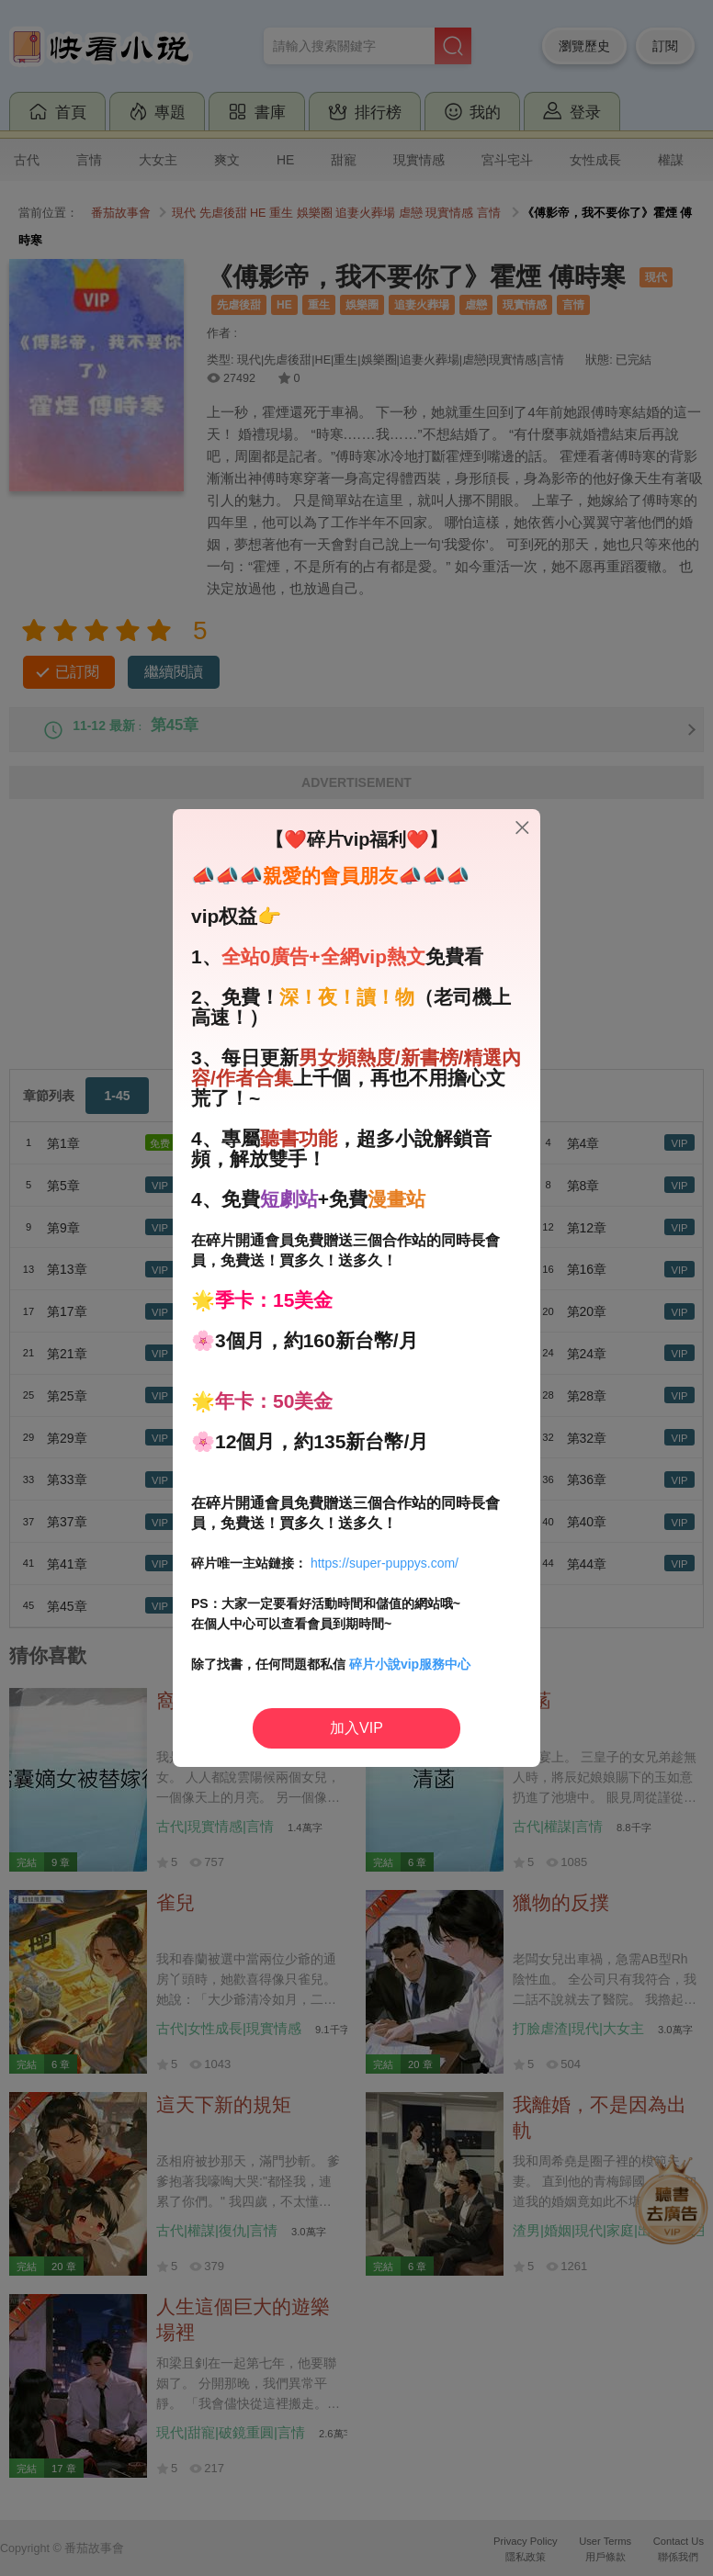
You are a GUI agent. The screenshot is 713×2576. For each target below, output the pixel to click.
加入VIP (356, 1728)
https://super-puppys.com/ (384, 1563)
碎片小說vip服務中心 (409, 1664)
